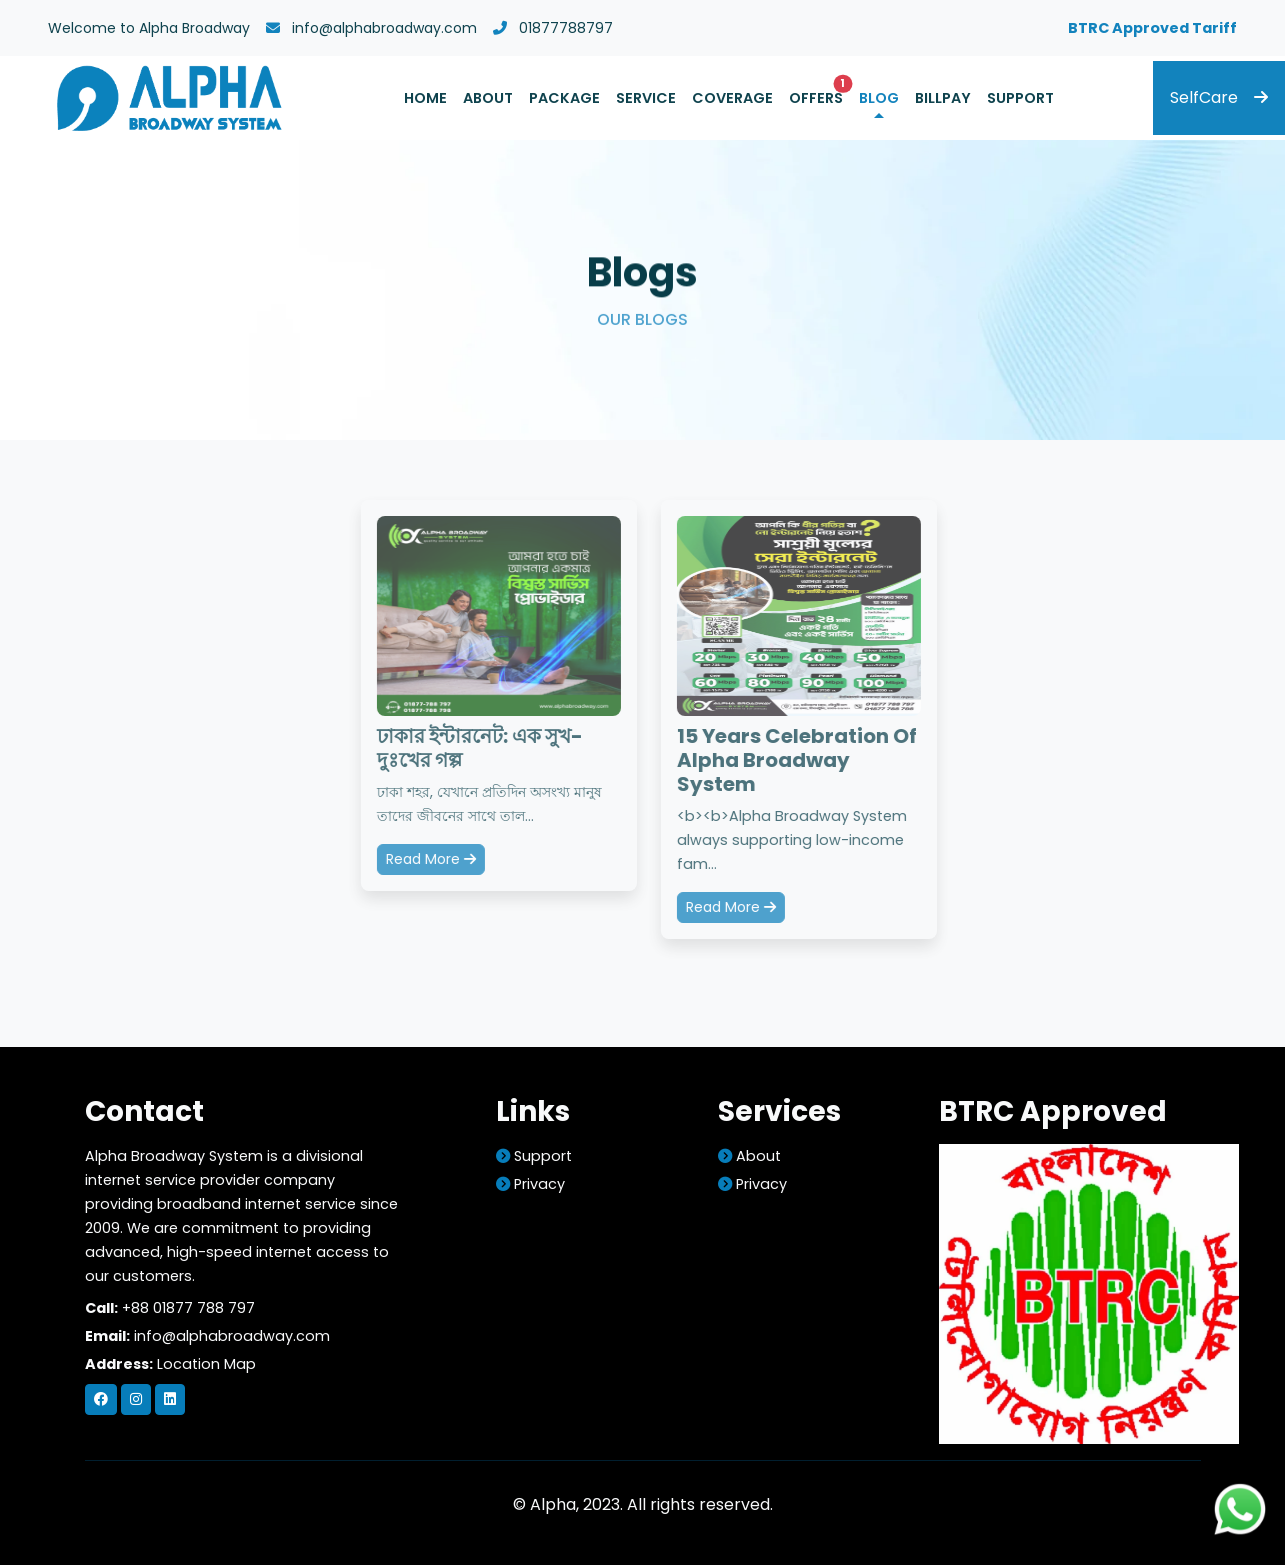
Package (564, 98)
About (488, 98)
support (534, 1156)
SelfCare (1219, 97)
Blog (879, 98)
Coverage (732, 98)
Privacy (530, 1184)
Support (1020, 98)
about (749, 1156)
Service (646, 98)
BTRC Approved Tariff (1152, 28)
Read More (432, 859)
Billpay (943, 98)
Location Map (206, 1364)
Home (425, 98)
